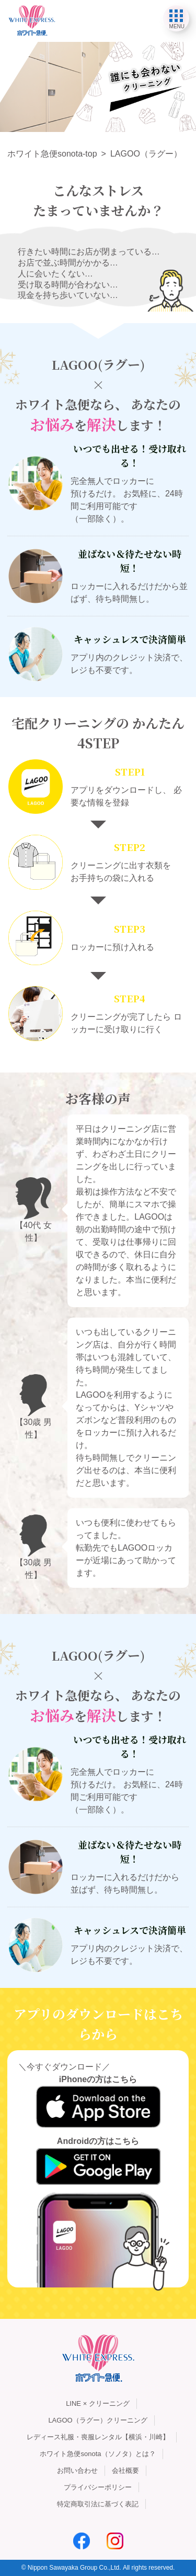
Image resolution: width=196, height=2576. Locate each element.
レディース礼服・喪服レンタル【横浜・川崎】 (98, 2437)
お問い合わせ (77, 2470)
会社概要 (125, 2470)
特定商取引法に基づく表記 (98, 2504)
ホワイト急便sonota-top (52, 153)
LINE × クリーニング (98, 2403)
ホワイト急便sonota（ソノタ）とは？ (97, 2454)
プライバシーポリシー (98, 2487)
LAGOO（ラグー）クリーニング (97, 2420)
